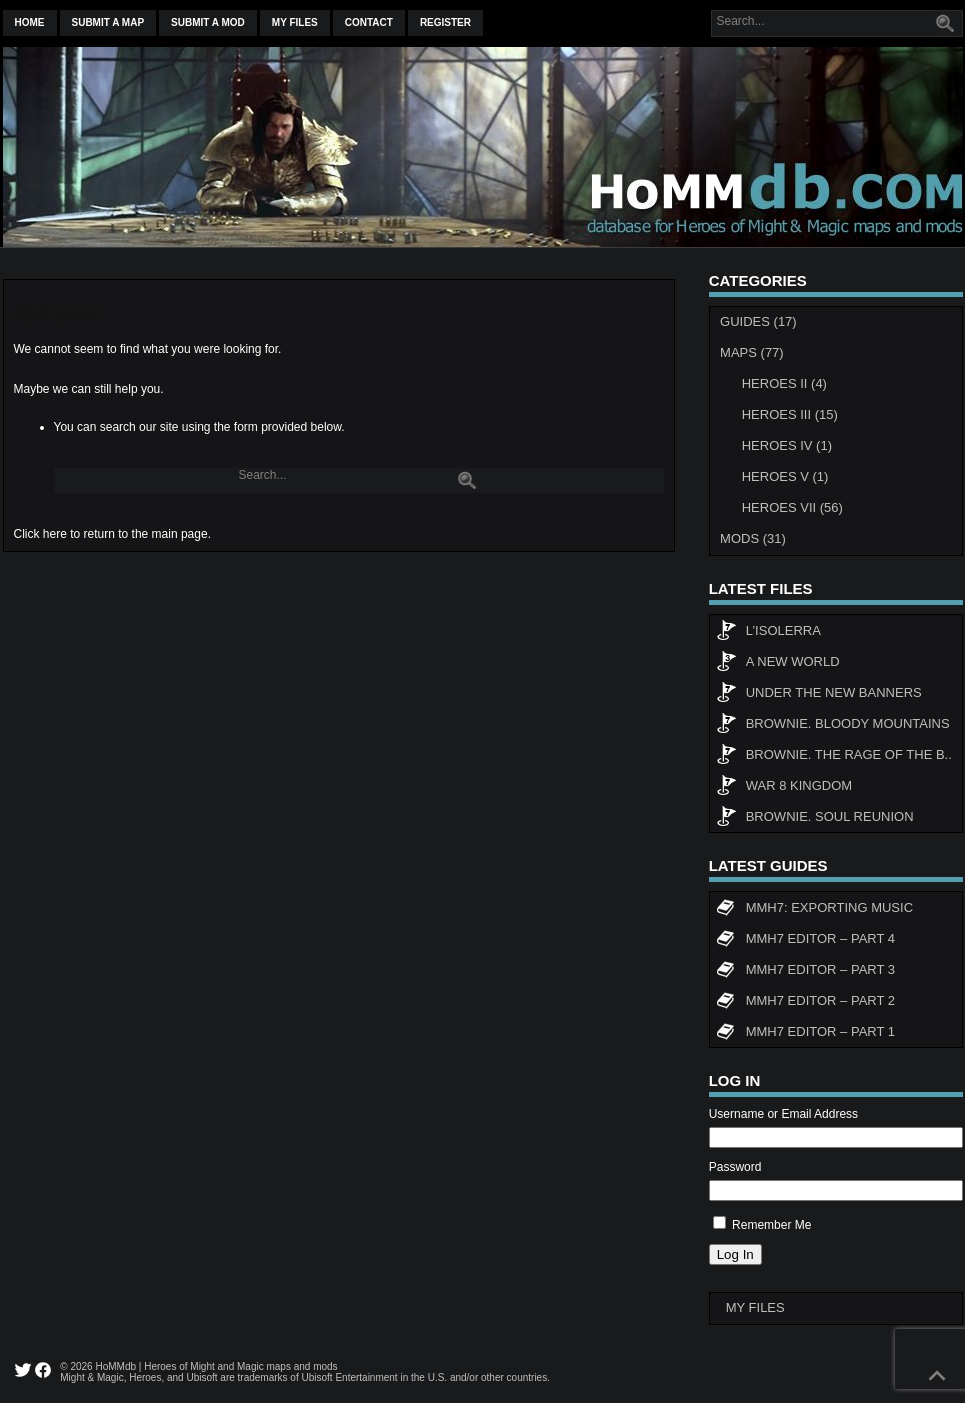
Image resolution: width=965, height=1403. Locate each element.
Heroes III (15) (790, 414)
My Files (295, 22)
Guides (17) (758, 321)
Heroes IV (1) (787, 445)
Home (30, 22)
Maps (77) (752, 352)
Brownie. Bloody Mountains (833, 726)
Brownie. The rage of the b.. (834, 757)
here (55, 534)
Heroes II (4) (784, 383)
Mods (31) (753, 538)
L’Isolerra (768, 633)
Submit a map (108, 22)
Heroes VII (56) (792, 507)
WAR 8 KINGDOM (784, 788)
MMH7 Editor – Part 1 (805, 1034)
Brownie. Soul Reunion (815, 819)
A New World (778, 664)
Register (445, 22)
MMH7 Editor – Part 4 (805, 941)
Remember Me (771, 1225)
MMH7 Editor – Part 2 (805, 1003)
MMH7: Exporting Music (814, 910)
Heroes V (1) (785, 476)
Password (735, 1167)
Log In (735, 1254)
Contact (369, 22)
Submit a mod (208, 22)
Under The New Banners (819, 695)
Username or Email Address (783, 1114)
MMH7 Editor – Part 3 (805, 972)
